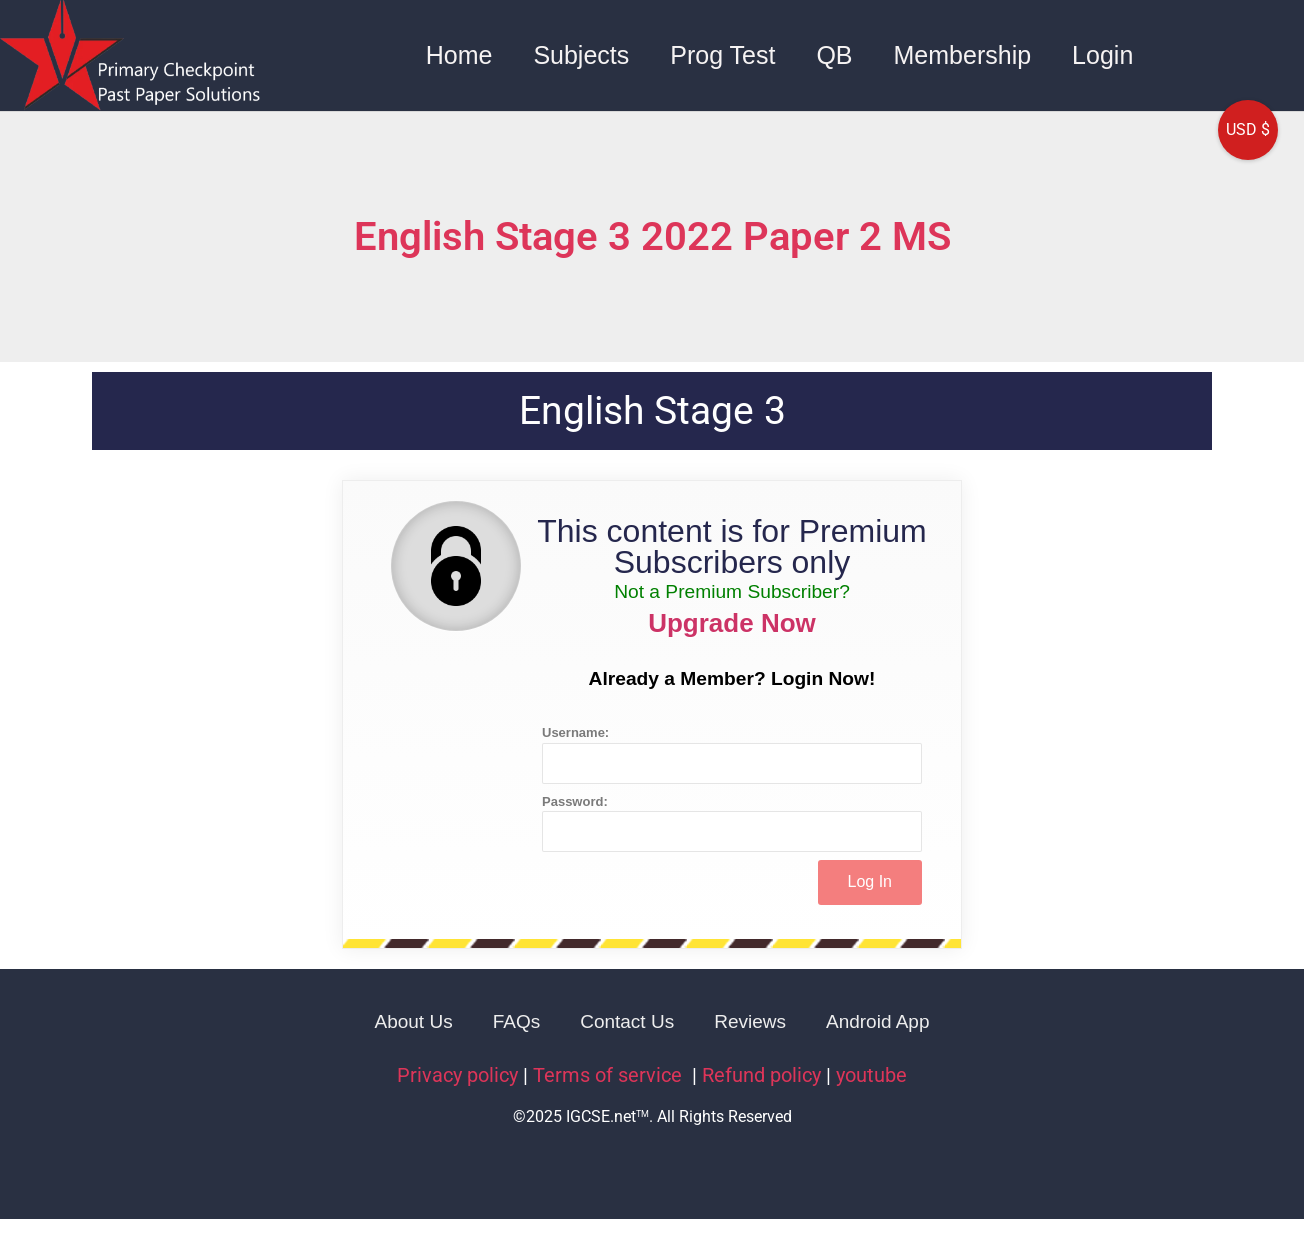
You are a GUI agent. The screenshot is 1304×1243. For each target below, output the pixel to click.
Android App (878, 1021)
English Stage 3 (652, 411)
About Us (414, 1021)
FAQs (517, 1021)
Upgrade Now (732, 623)
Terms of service (610, 1075)
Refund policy (761, 1075)
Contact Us (627, 1021)
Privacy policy (457, 1075)
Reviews (750, 1021)
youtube (871, 1075)
